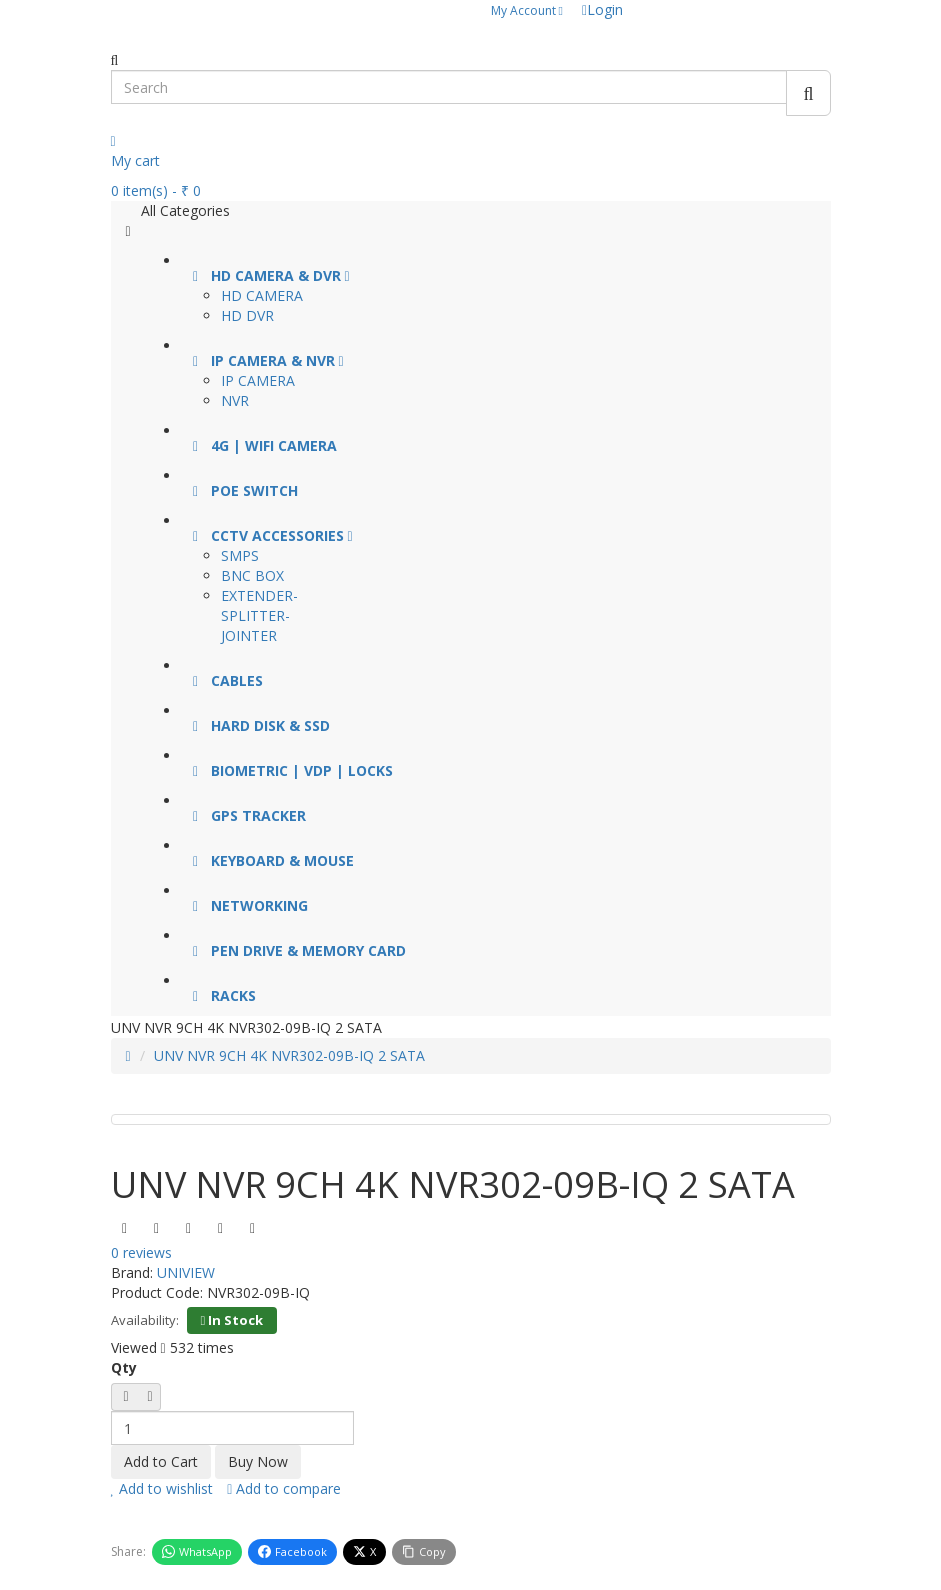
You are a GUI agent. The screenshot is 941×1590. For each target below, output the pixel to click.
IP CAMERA (258, 380)
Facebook (292, 1551)
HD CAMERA (262, 295)
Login (602, 9)
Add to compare (284, 1488)
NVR (235, 400)
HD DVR (247, 315)
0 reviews (141, 1252)
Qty (124, 1367)
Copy (424, 1551)
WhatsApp (197, 1551)
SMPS (240, 555)
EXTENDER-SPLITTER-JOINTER (259, 615)
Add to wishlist (162, 1488)
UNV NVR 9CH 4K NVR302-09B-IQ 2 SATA (289, 1055)
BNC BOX (252, 575)
